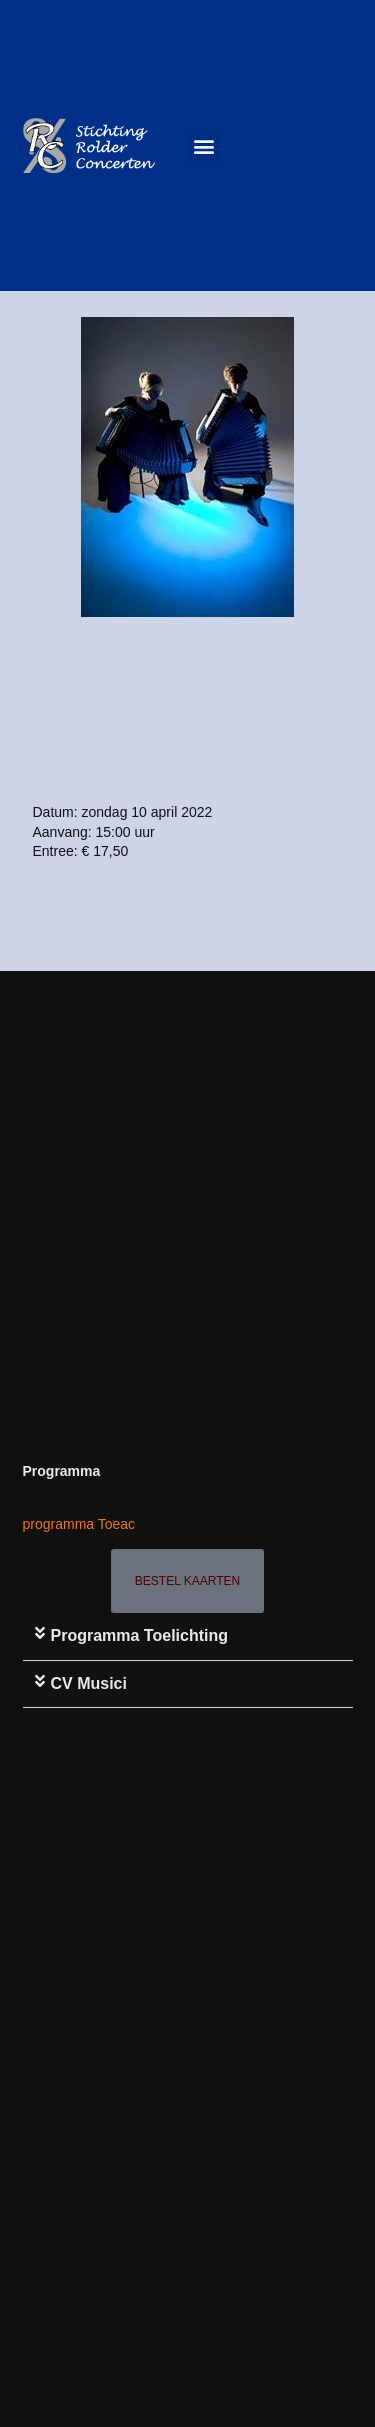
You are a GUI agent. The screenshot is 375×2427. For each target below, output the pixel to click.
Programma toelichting (140, 1635)
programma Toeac (79, 1524)
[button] (204, 145)
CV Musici (89, 1683)
